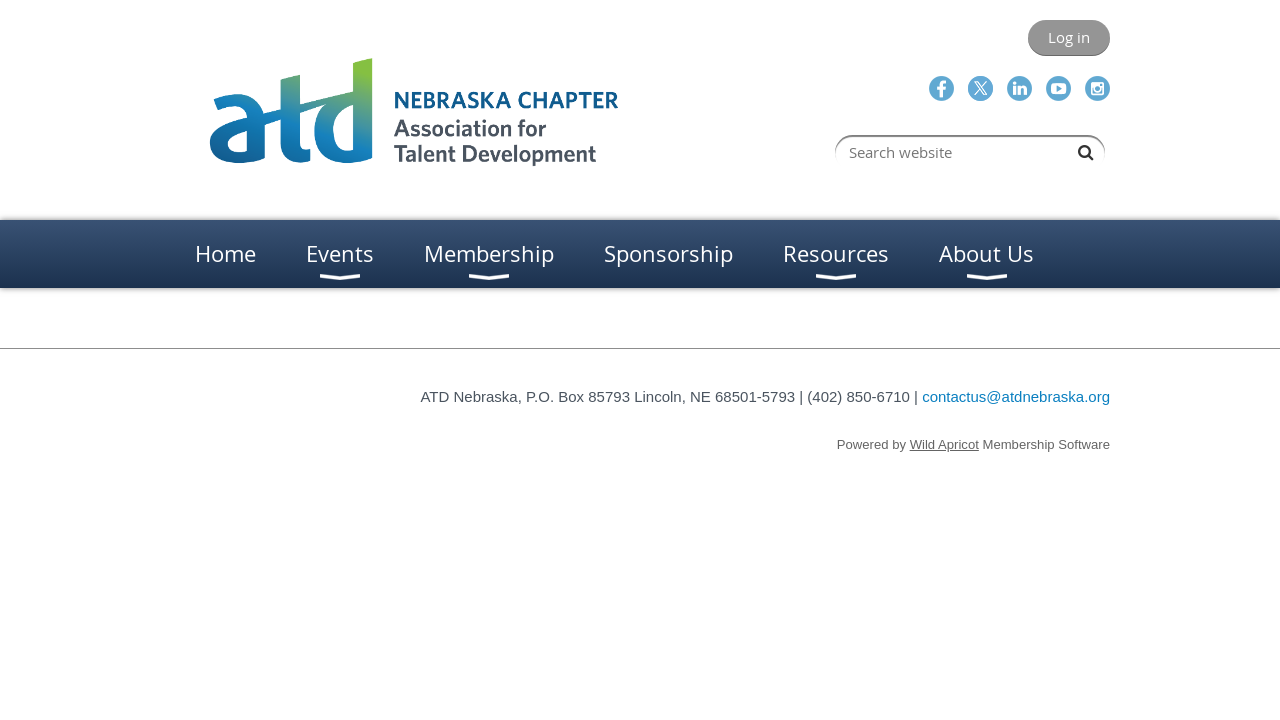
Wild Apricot (944, 444)
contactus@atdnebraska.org (1016, 396)
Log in (1069, 37)
